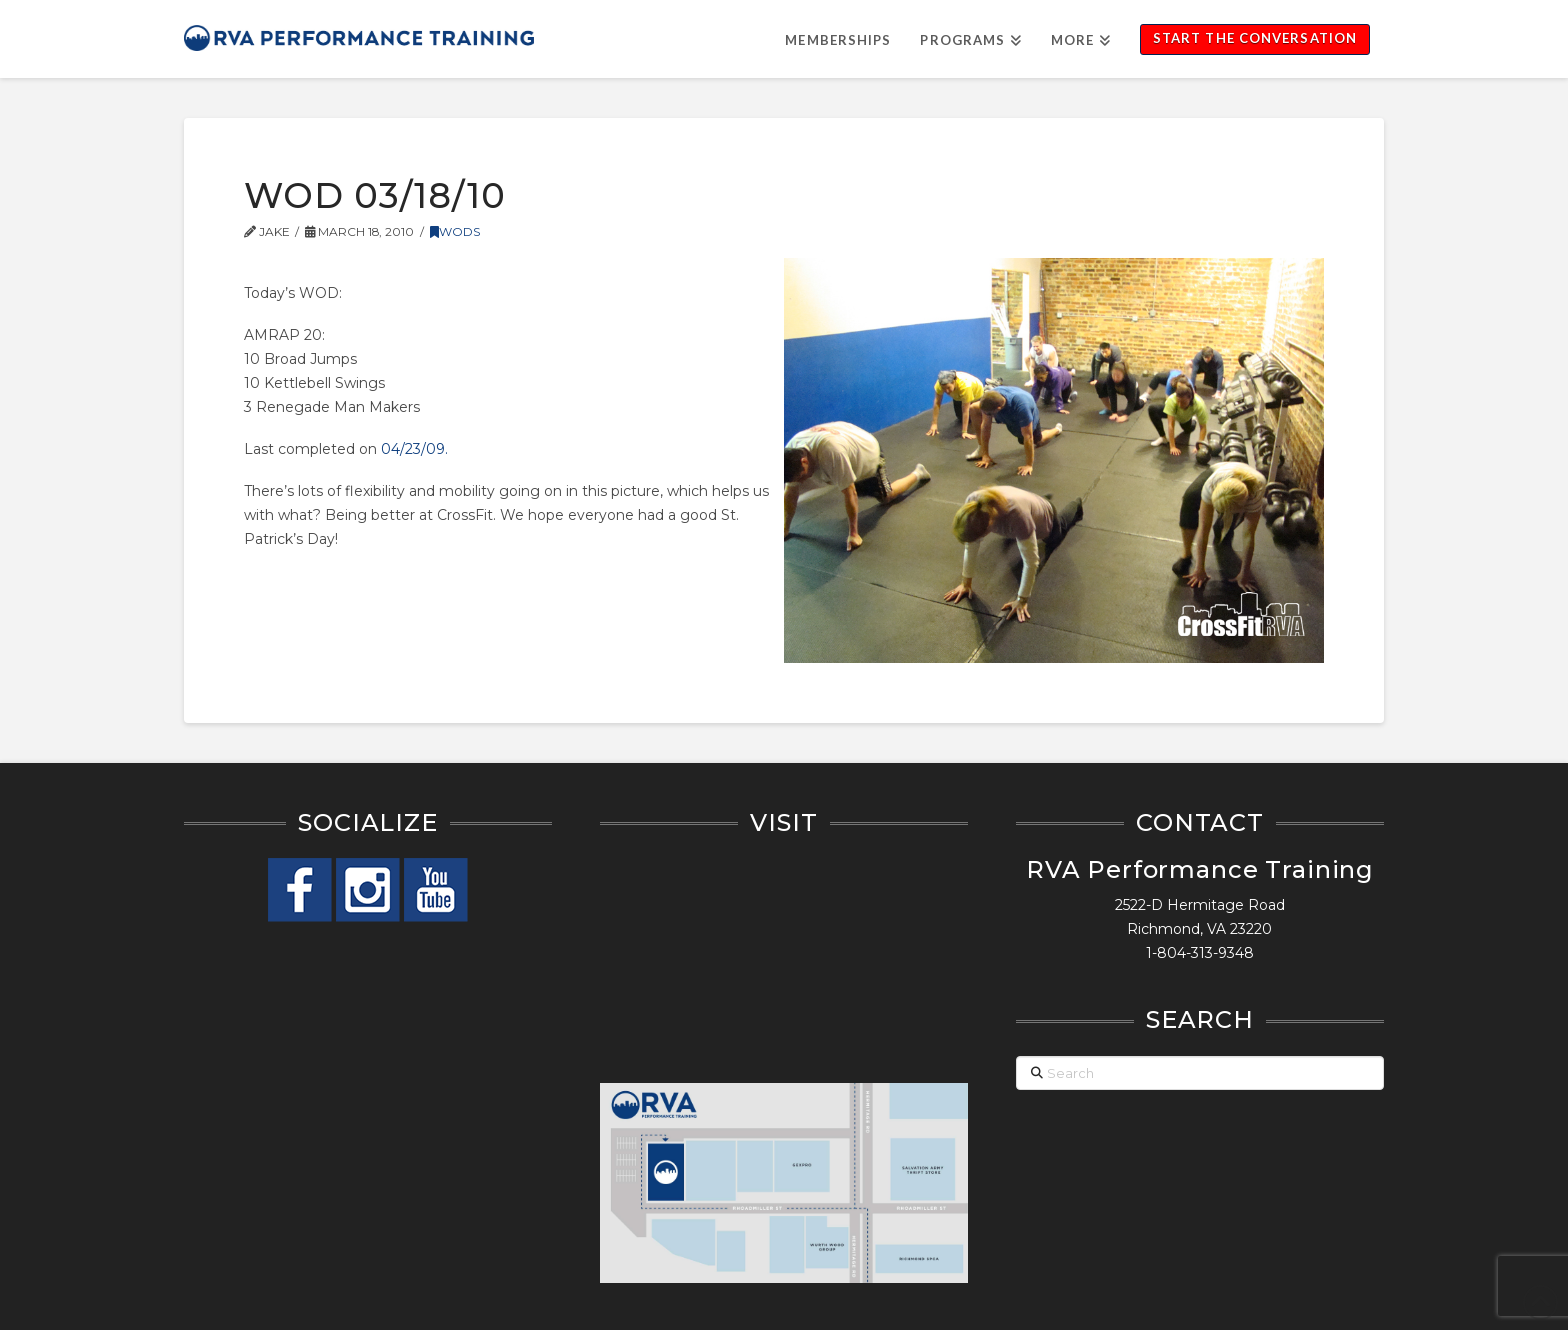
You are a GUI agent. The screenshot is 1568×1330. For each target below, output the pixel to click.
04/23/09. (414, 449)
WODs (455, 231)
